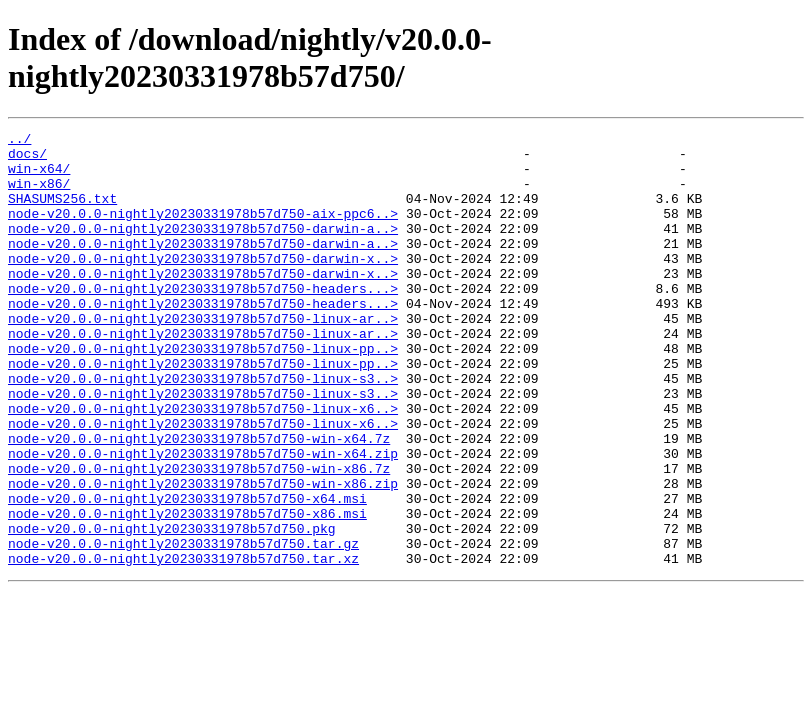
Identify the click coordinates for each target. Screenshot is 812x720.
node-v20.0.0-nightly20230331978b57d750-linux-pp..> (203, 393)
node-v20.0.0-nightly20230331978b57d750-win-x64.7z (199, 501)
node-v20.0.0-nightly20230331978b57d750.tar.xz (183, 645)
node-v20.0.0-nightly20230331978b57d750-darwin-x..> (203, 285)
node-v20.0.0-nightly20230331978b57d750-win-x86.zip (203, 555)
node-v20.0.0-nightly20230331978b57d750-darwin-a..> (203, 249)
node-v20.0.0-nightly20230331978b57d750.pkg (172, 609)
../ (19, 141)
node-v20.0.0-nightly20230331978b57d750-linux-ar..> (203, 357)
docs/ (27, 159)
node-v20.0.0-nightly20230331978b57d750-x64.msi (187, 573)
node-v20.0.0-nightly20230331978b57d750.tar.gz (183, 627)
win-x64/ (39, 177)
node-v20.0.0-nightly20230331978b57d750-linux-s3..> (203, 429)
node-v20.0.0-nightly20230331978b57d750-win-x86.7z (199, 537)
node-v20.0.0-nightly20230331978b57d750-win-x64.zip (203, 519)
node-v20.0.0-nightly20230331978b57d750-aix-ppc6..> (203, 231)
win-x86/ (39, 195)
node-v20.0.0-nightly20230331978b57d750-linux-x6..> (203, 465)
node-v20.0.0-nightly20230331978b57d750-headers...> (203, 321)
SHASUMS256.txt (62, 213)
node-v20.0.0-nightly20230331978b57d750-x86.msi (187, 591)
